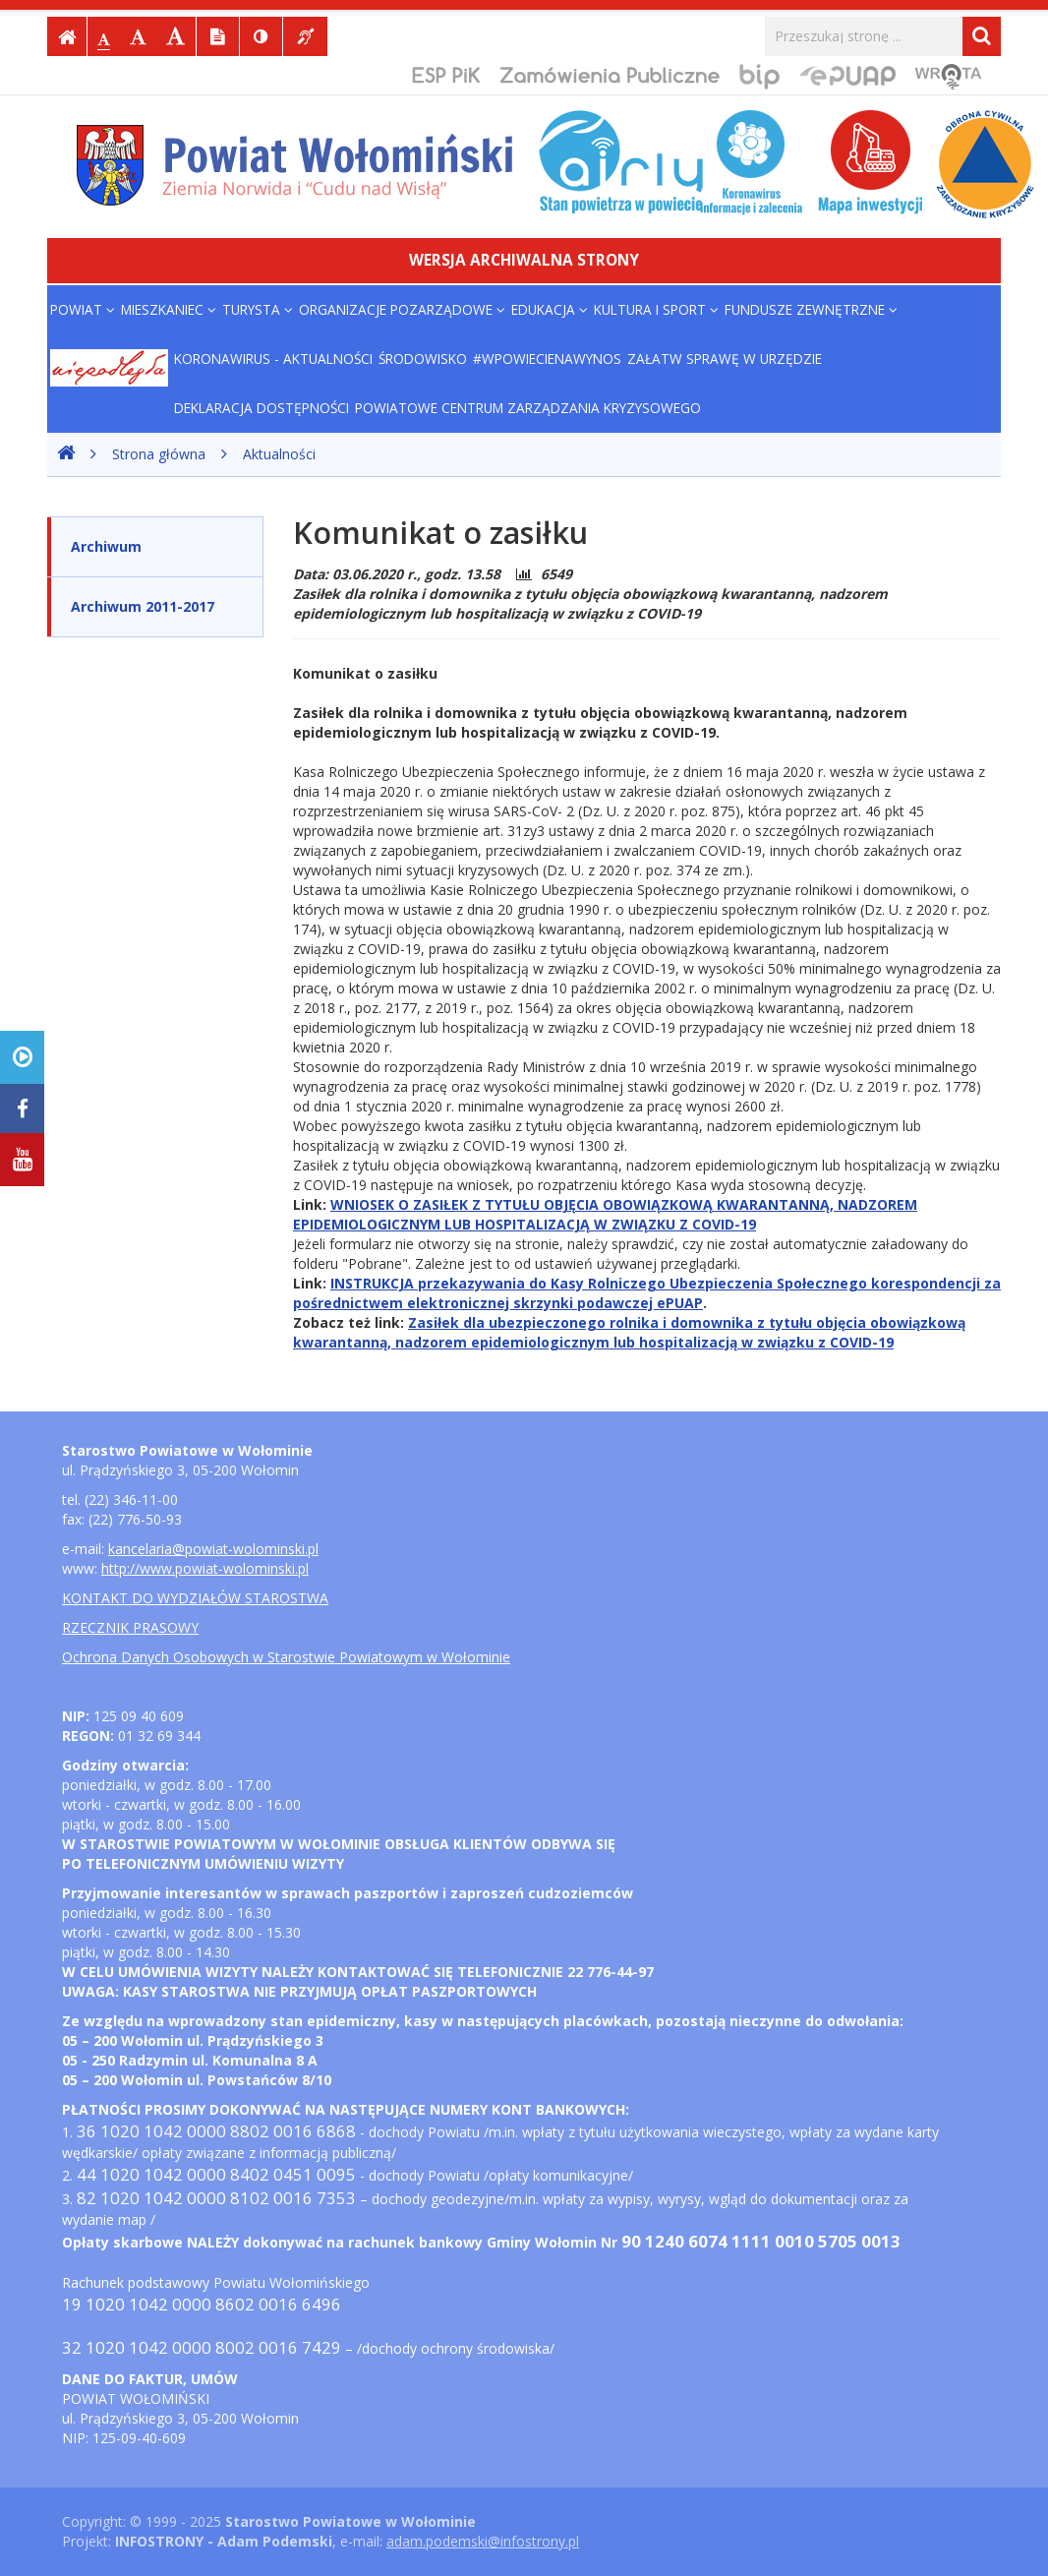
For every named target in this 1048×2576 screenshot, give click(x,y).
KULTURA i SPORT (656, 309)
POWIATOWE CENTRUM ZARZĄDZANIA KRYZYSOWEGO (528, 407)
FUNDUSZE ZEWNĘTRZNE (811, 309)
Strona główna (158, 454)
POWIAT (82, 309)
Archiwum (106, 546)
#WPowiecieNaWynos (547, 358)
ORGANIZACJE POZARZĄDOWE (402, 309)
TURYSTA (257, 309)
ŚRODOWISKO (422, 358)
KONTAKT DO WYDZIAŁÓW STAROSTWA (195, 1597)
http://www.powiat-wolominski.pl (205, 1568)
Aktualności (279, 454)
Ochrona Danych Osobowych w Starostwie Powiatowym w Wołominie (286, 1656)
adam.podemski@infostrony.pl (482, 2541)
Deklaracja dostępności (261, 407)
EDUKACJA (549, 309)
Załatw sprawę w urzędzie (724, 358)
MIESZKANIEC (168, 309)
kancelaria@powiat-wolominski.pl (213, 1548)
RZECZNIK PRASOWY (130, 1627)
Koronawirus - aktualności (273, 358)
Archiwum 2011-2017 (142, 606)
